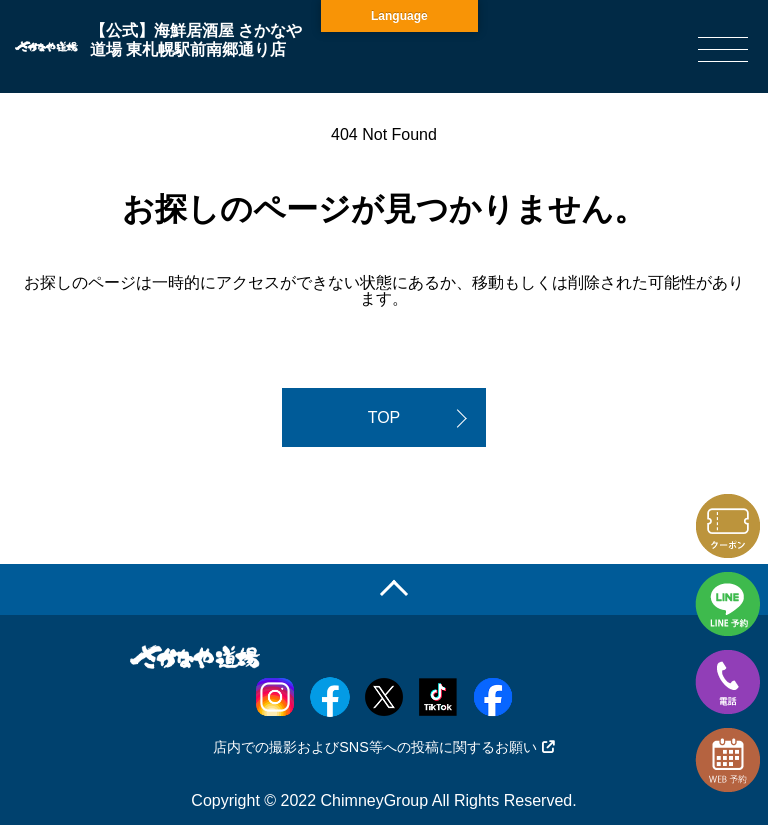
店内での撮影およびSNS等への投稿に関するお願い (384, 747)
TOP (384, 417)
